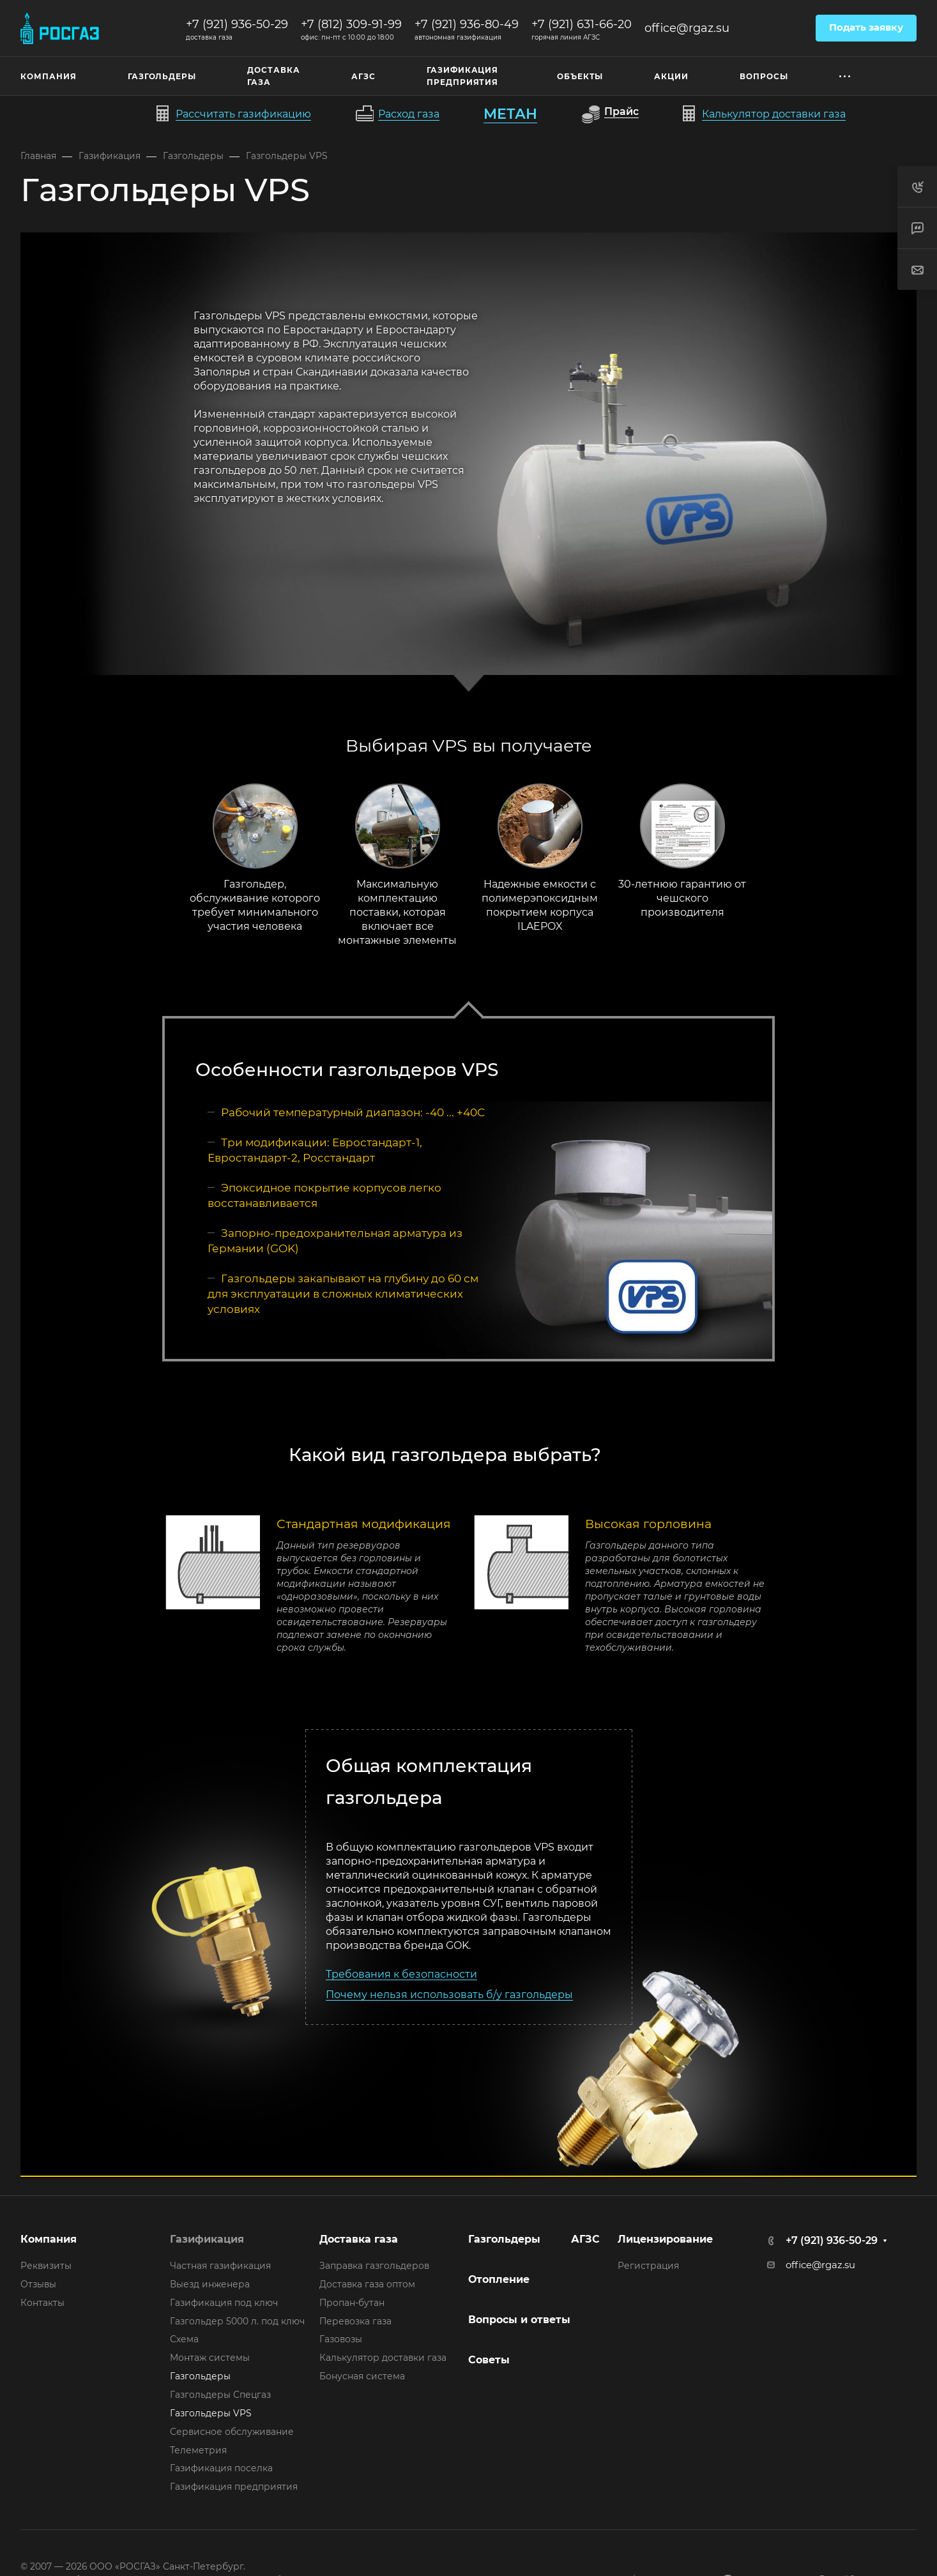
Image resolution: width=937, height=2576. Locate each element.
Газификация (207, 2239)
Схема (184, 2339)
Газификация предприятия (234, 2486)
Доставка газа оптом (367, 2284)
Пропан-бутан (352, 2303)
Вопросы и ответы (519, 2320)
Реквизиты (46, 2266)
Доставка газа (358, 2239)
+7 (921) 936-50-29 (237, 24)
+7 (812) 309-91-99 (351, 24)
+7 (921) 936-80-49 (467, 24)
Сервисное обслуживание (232, 2432)
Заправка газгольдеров (374, 2266)
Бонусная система (362, 2376)
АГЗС (585, 2239)
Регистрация (648, 2266)
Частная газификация (220, 2266)
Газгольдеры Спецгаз (220, 2395)
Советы (489, 2360)
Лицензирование (665, 2239)
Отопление (498, 2279)
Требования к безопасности (401, 1974)
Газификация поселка (221, 2468)
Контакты (42, 2303)
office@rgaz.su (686, 28)
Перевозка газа (355, 2321)
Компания (48, 2239)
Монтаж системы (210, 2357)
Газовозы (340, 2339)
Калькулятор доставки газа (382, 2357)
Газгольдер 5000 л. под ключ (237, 2321)
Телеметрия (198, 2450)
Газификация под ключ (224, 2303)
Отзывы (38, 2284)
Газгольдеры (200, 2376)
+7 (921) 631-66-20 (581, 24)
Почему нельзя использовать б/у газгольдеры (449, 1995)
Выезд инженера (210, 2284)
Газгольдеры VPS (211, 2413)
